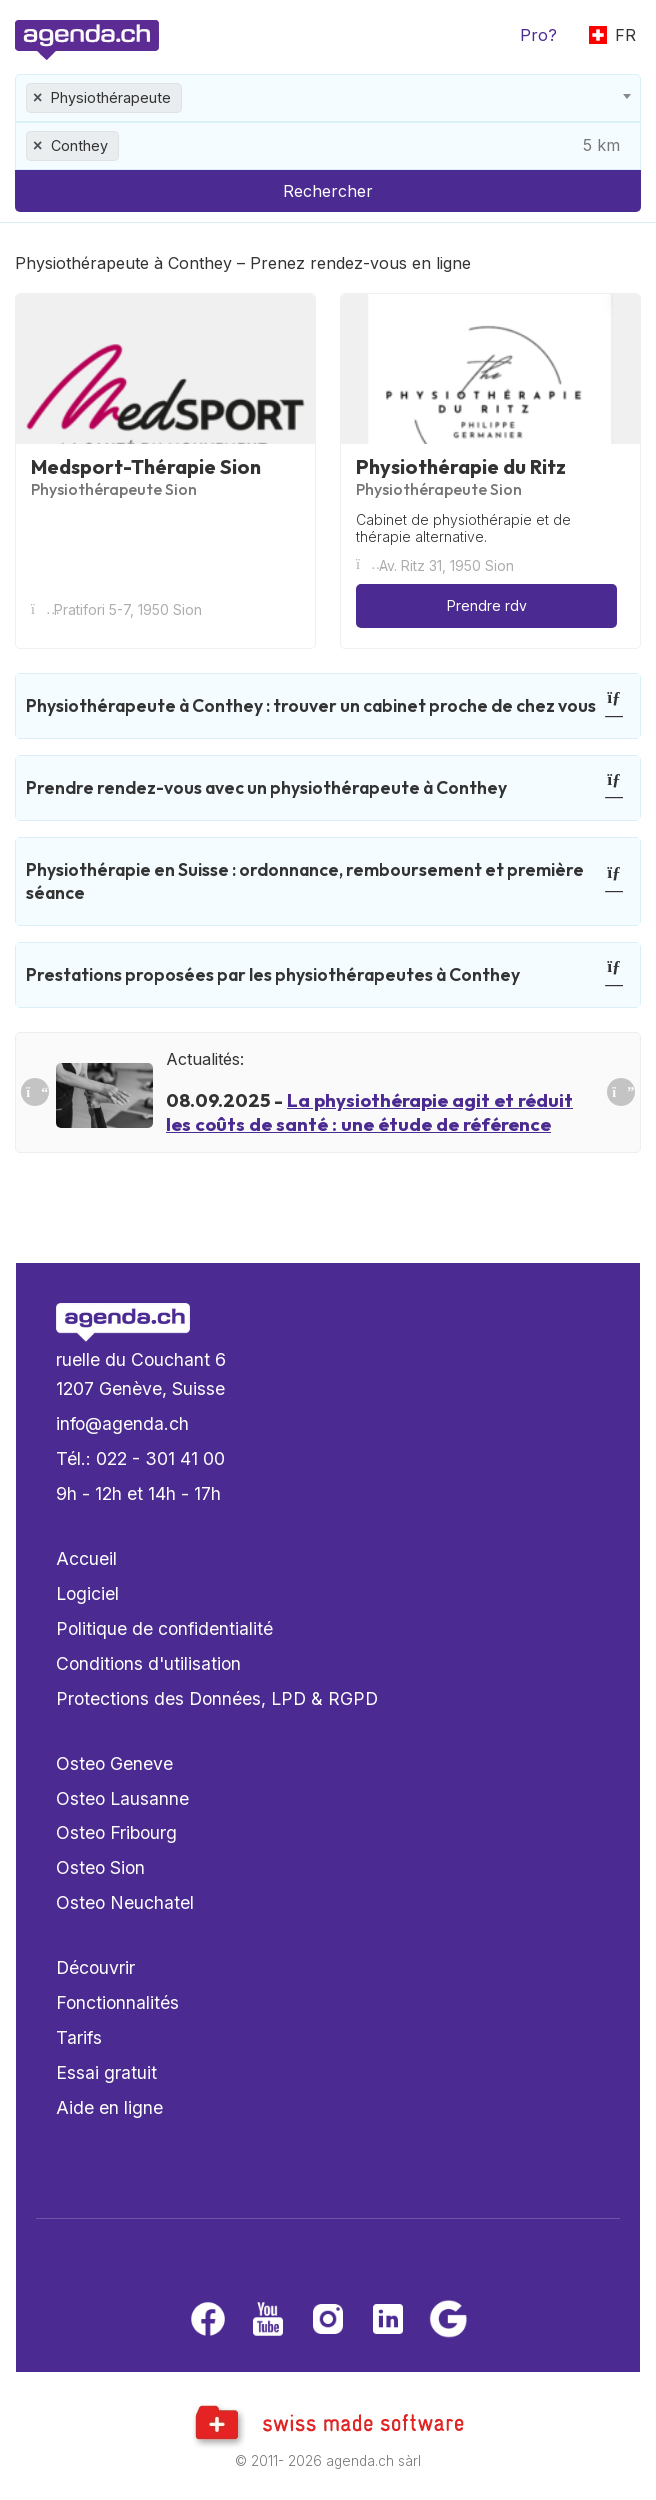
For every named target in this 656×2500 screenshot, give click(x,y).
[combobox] (328, 98)
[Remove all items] (38, 98)
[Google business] (448, 2320)
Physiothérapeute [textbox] (111, 97)
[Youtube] (268, 2320)
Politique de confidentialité (164, 1628)
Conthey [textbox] (79, 145)
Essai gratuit (106, 2072)
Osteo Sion (100, 1867)
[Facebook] (208, 2320)
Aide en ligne (109, 2107)
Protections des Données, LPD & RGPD (217, 1698)
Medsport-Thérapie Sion (146, 466)
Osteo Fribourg (116, 1832)
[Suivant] (621, 1092)
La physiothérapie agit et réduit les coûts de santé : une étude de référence (369, 1112)
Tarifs (79, 2037)
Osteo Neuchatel (125, 1902)
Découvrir (95, 1967)
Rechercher (328, 191)
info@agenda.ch (122, 1423)
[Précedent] (35, 1092)
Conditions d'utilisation (148, 1663)
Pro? (538, 35)
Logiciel (87, 1593)
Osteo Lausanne (122, 1798)
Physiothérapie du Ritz (461, 466)
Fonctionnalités (117, 2002)
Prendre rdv (487, 605)
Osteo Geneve (114, 1763)
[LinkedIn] (388, 2320)
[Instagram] (328, 2320)
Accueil (86, 1558)
